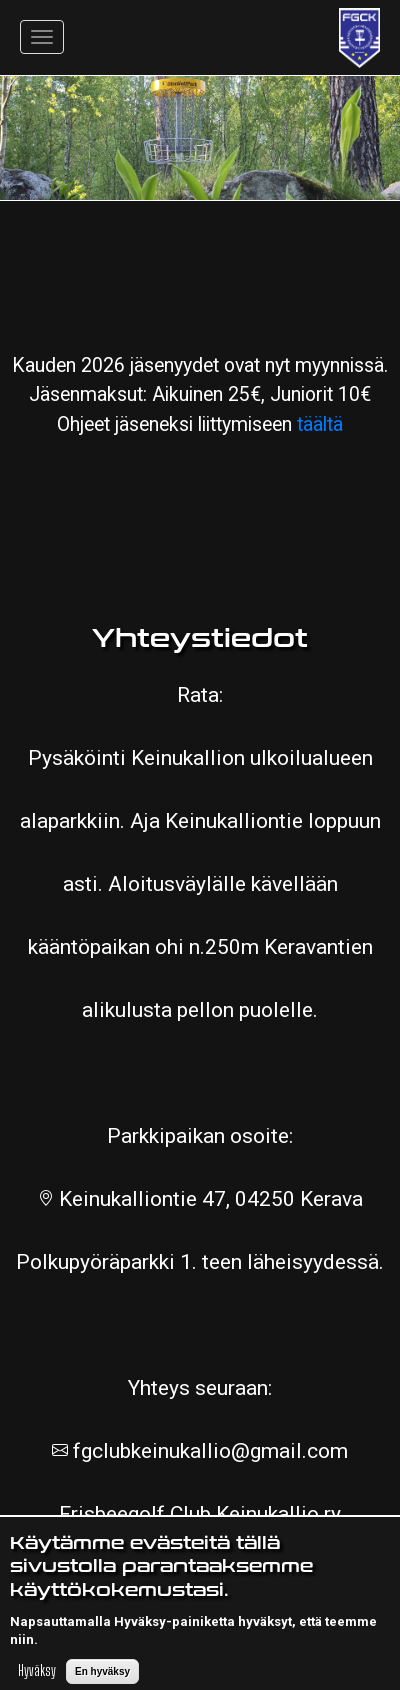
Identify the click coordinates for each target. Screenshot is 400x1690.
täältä (320, 424)
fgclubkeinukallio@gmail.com (208, 1451)
